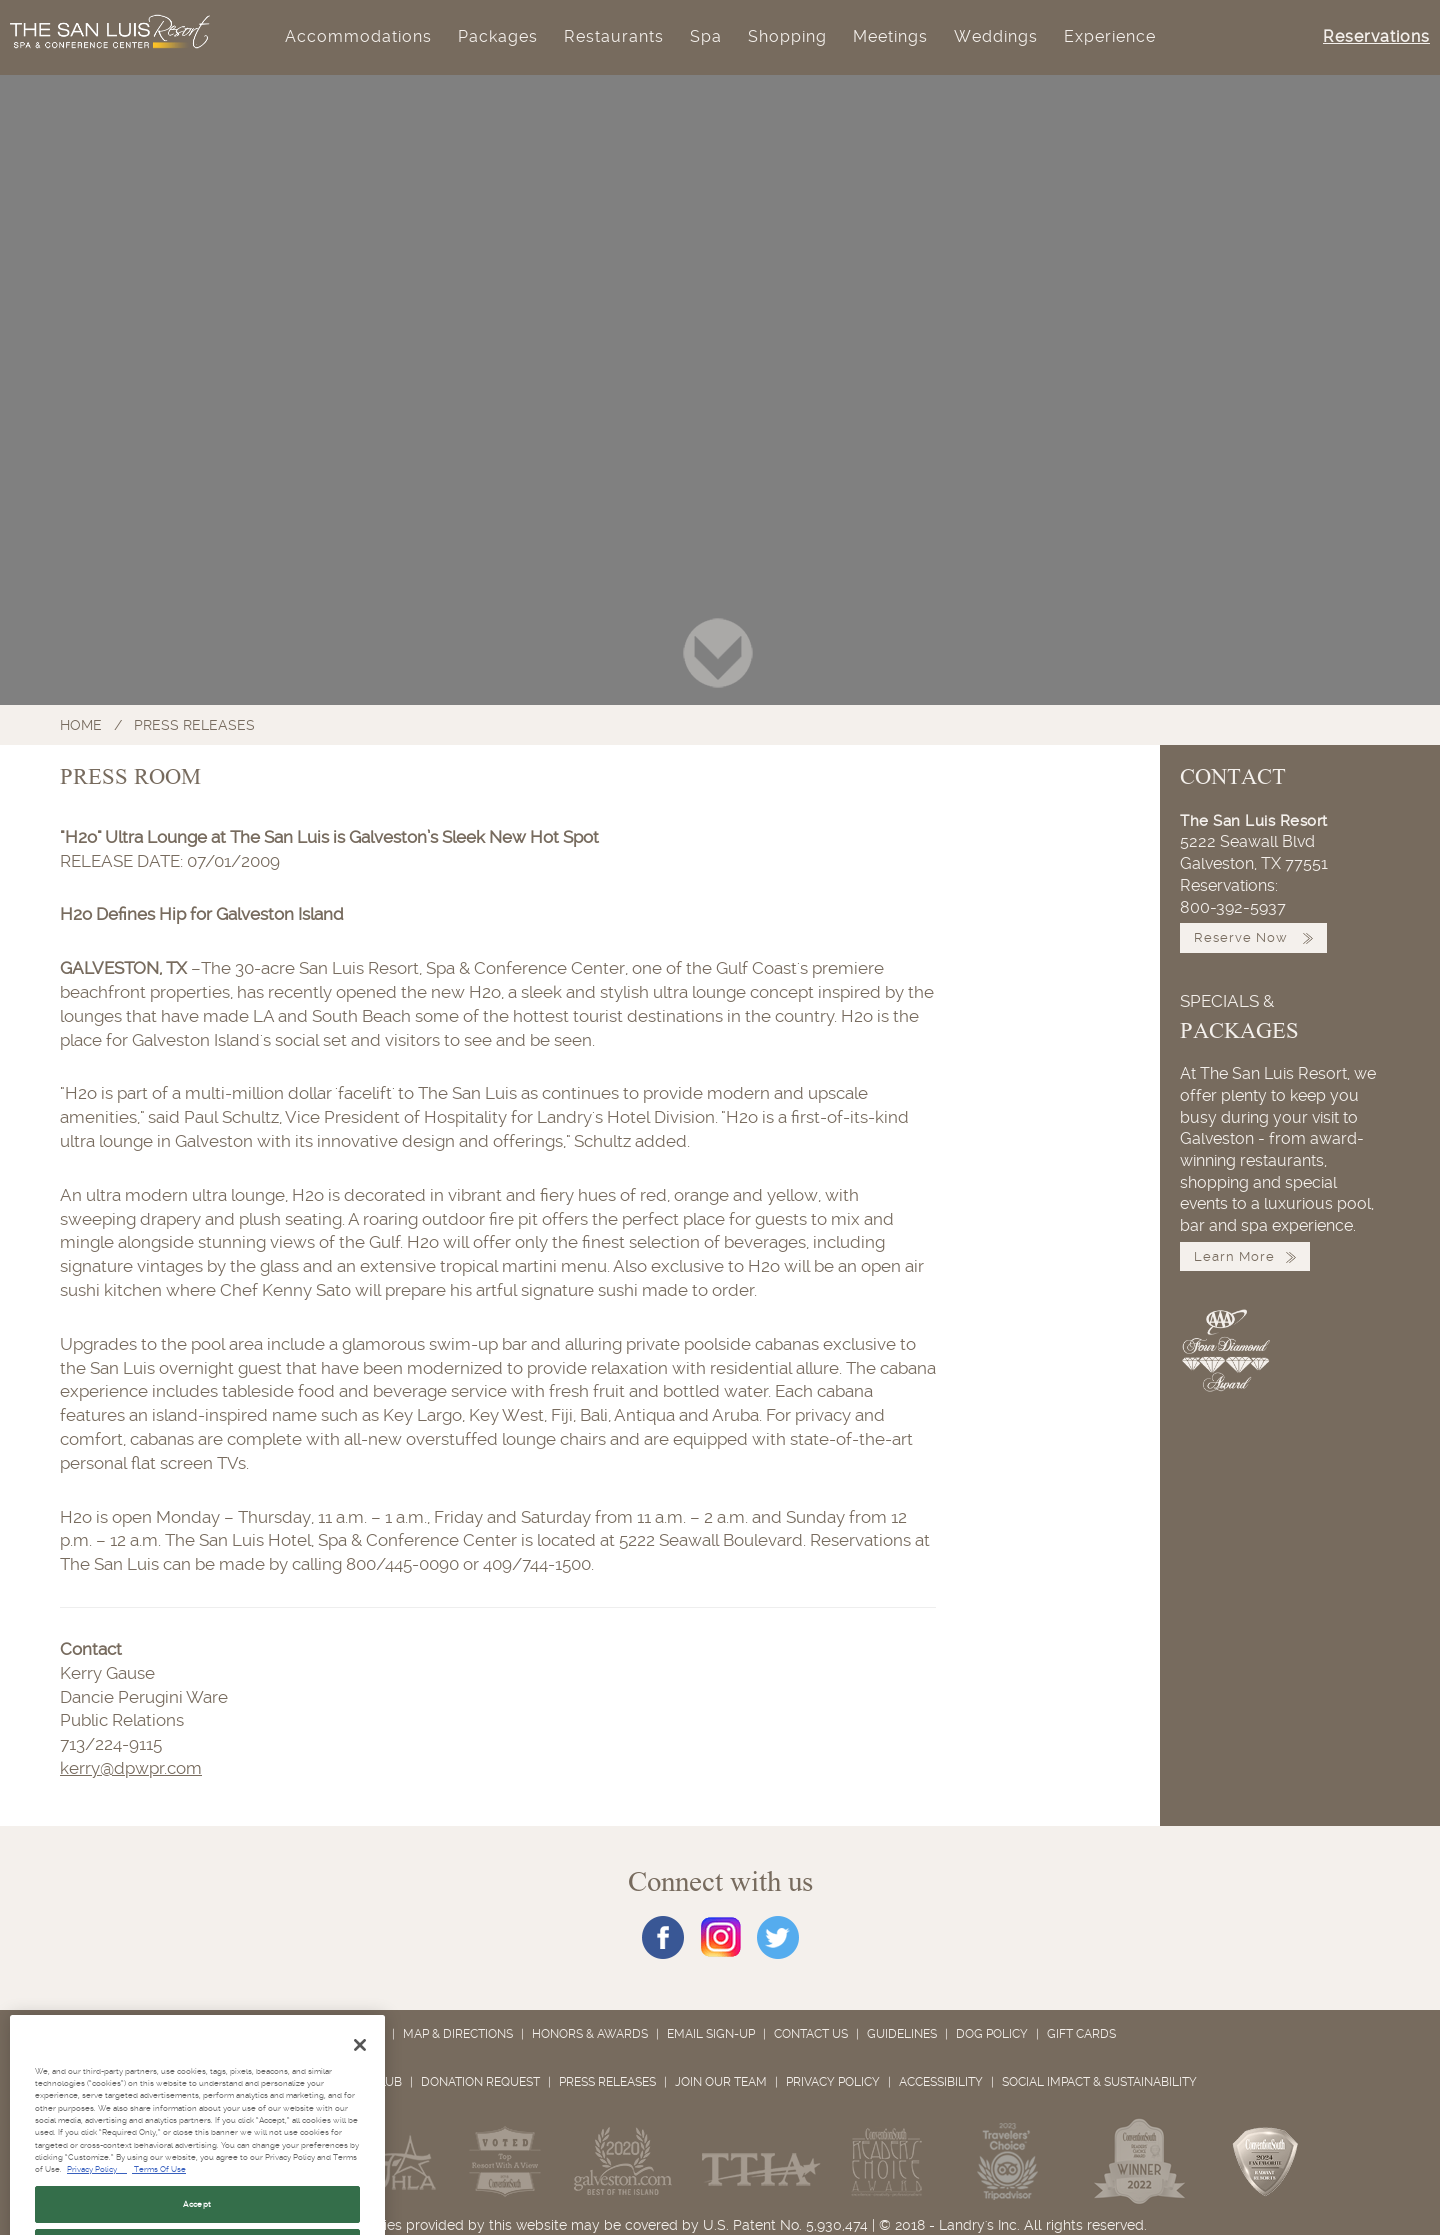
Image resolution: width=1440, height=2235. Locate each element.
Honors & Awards (590, 2034)
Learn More (1245, 1256)
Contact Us (811, 2034)
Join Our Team (721, 2082)
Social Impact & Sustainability (1099, 2082)
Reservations (1376, 37)
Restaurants (614, 37)
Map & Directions (458, 2034)
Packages (498, 37)
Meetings (890, 37)
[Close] (360, 2073)
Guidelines (902, 2034)
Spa (706, 37)
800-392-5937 (1233, 908)
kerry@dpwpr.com (131, 1768)
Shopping (787, 37)
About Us (354, 2034)
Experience (1110, 37)
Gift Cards (1081, 2034)
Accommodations (358, 37)
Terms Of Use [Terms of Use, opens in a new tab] (159, 2197)
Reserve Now (1253, 937)
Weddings (996, 37)
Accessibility (941, 2082)
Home (81, 725)
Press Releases (194, 725)
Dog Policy (992, 2034)
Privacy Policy (833, 2082)
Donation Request (480, 2082)
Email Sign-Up (711, 2034)
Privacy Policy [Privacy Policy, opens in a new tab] (97, 2197)
